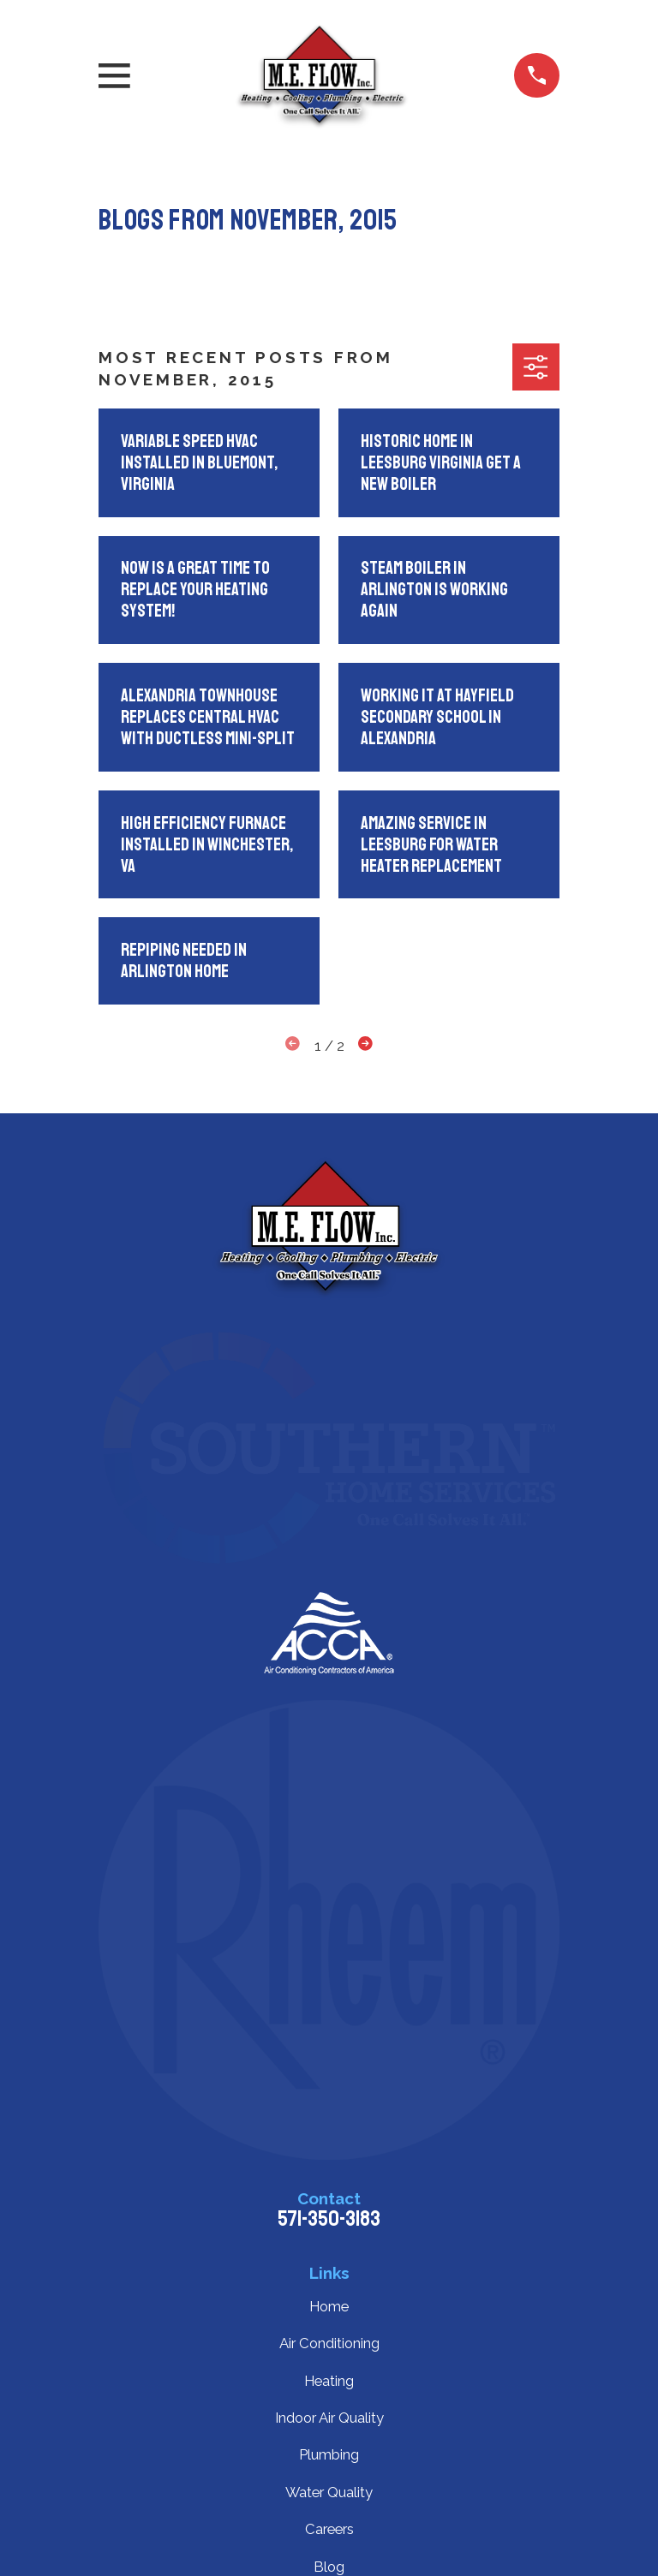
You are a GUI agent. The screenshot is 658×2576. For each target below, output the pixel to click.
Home (329, 2306)
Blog (329, 2566)
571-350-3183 (329, 2219)
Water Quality (329, 2492)
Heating (329, 2380)
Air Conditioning (329, 2343)
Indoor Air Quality (329, 2417)
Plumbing (329, 2454)
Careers (329, 2528)
